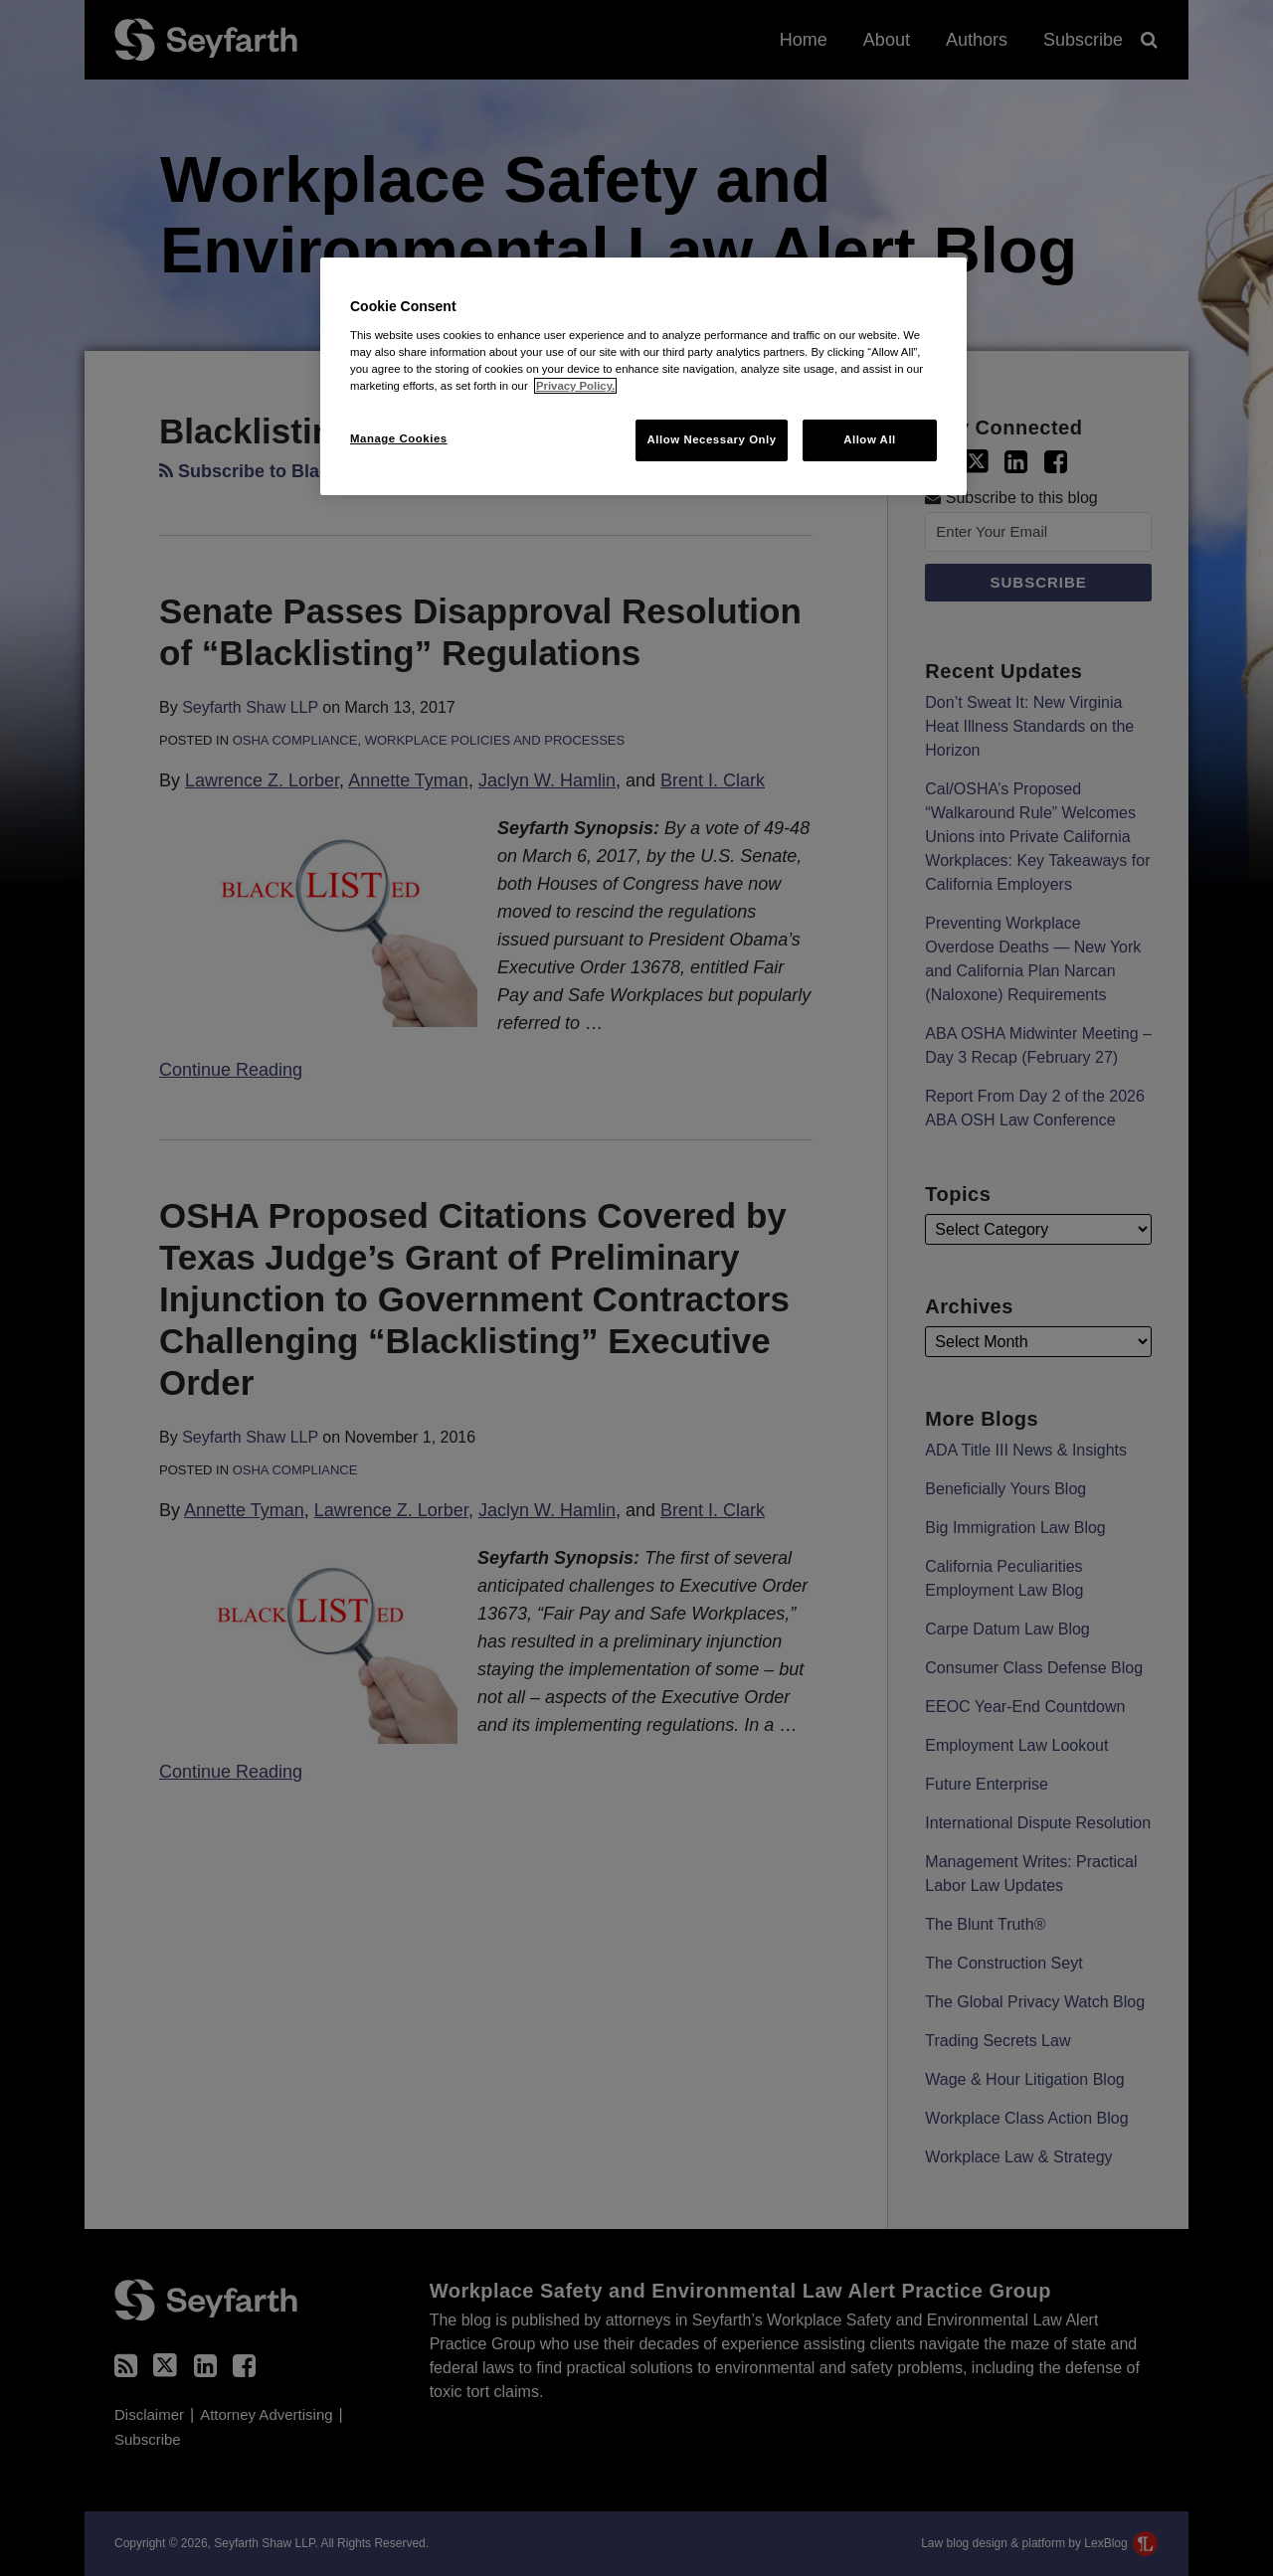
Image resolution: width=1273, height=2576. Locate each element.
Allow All (869, 439)
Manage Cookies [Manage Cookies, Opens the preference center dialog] (399, 438)
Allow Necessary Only (711, 439)
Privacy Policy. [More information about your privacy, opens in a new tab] (575, 386)
